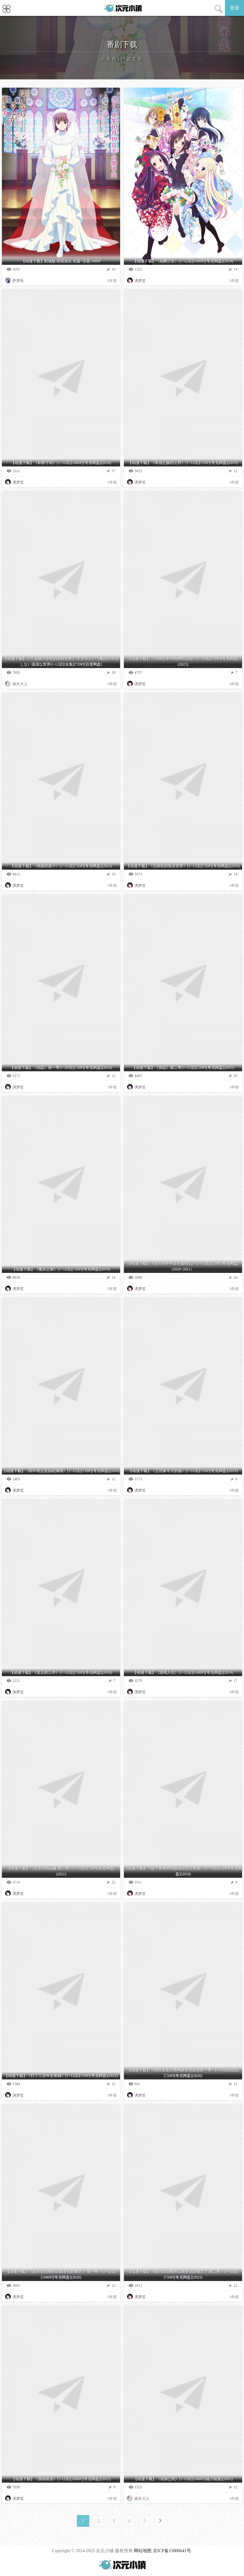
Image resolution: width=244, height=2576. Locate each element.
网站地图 (143, 2550)
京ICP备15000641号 (172, 2550)
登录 (234, 7)
